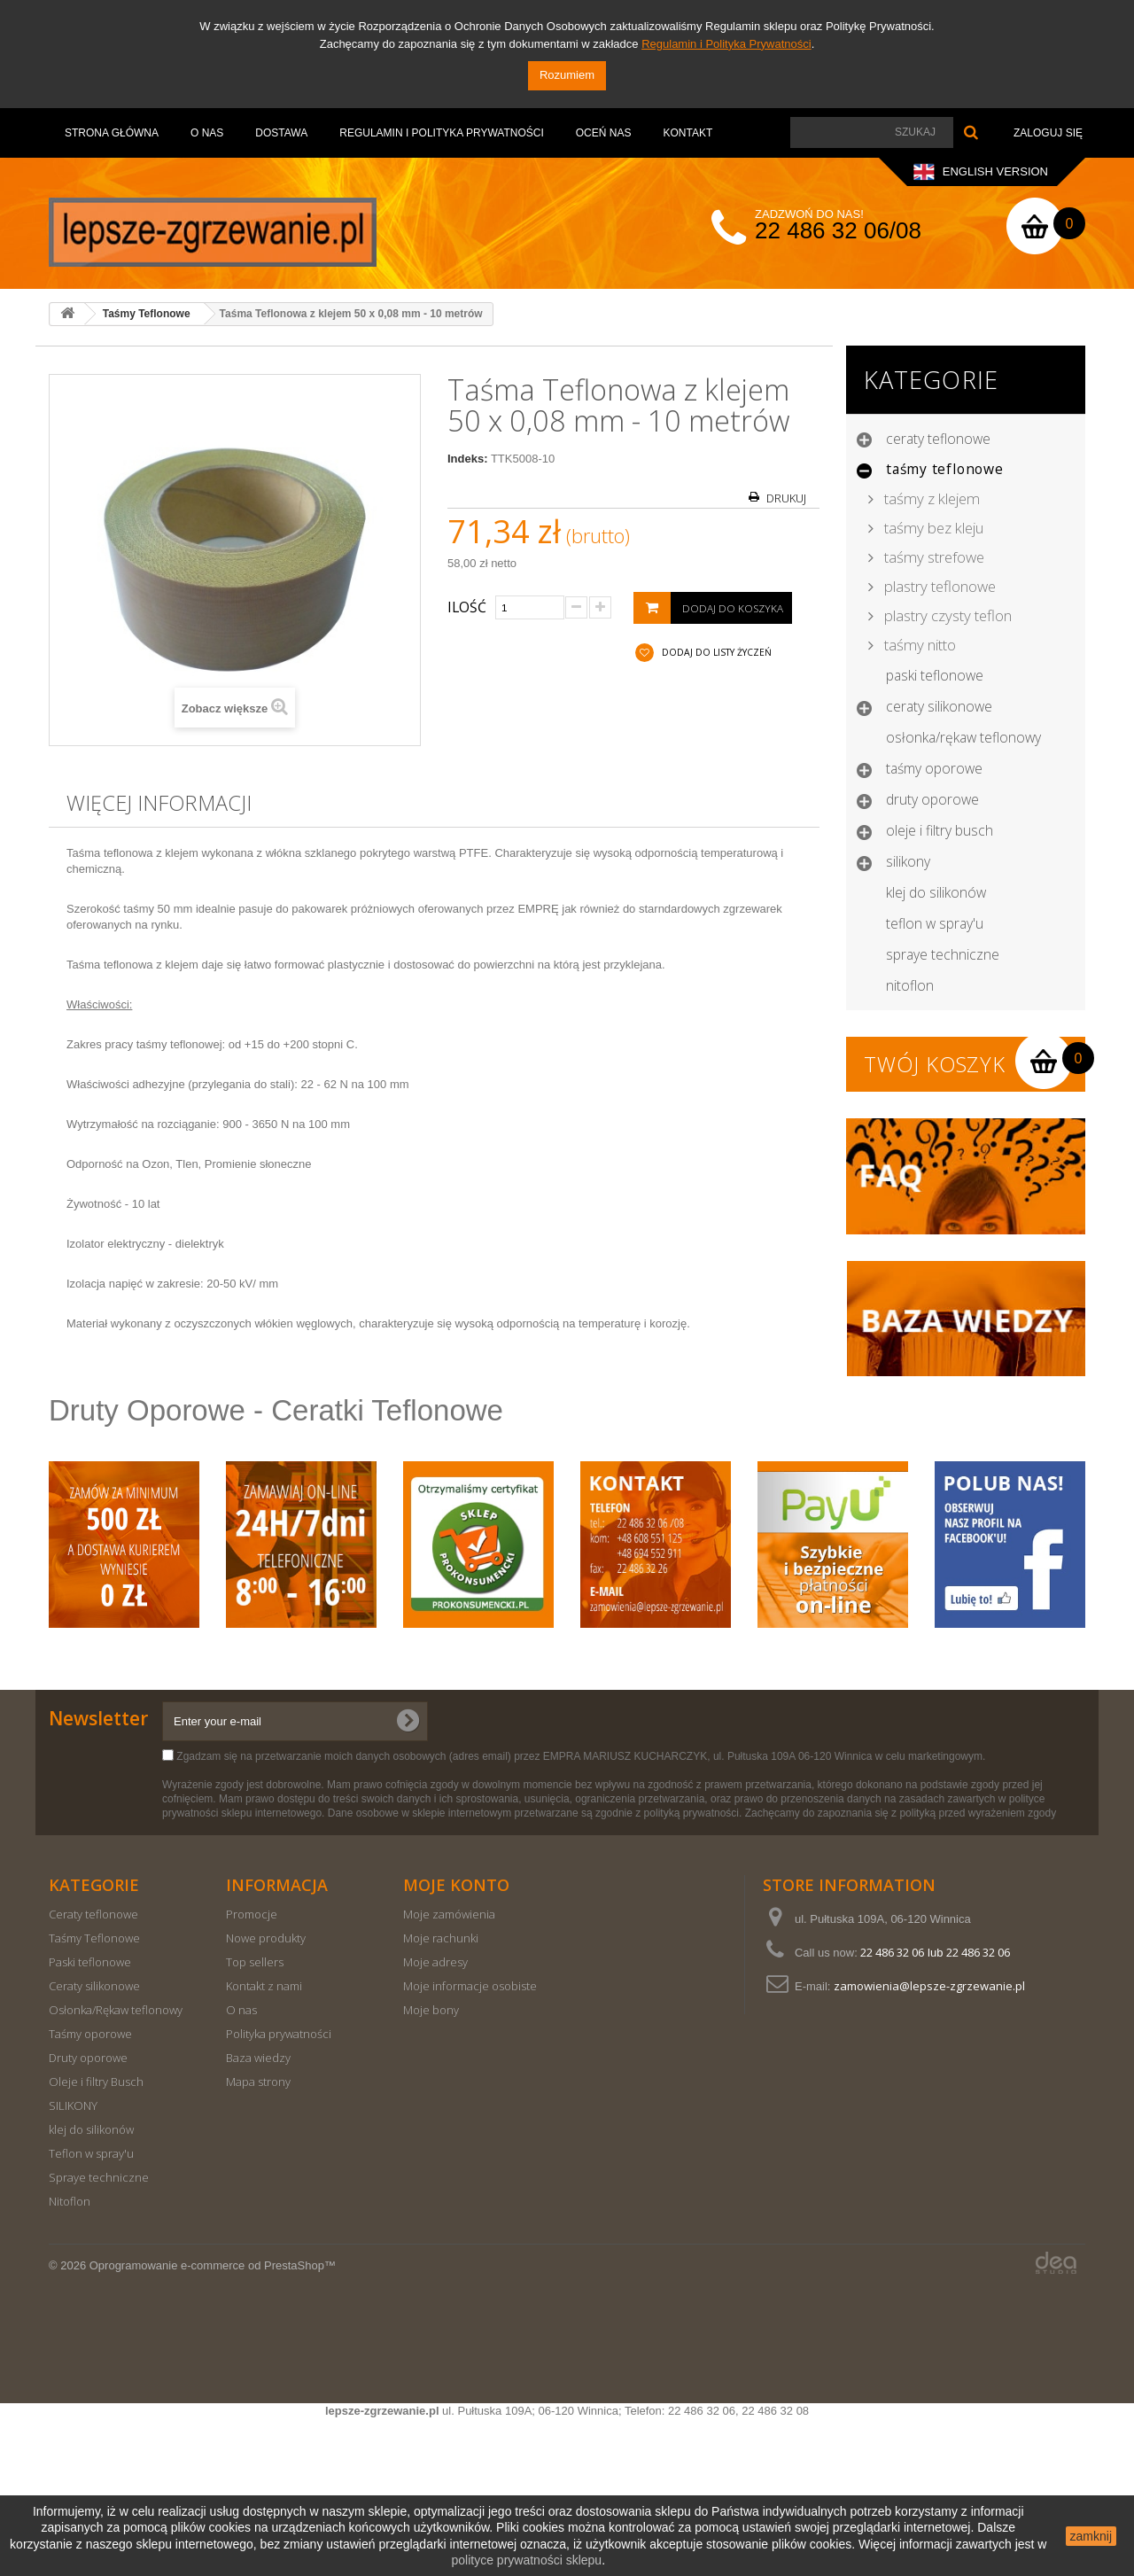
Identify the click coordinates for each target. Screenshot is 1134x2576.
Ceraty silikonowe (939, 706)
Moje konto (456, 2041)
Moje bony (431, 2167)
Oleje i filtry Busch (939, 830)
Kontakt (687, 133)
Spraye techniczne (942, 954)
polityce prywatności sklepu (527, 2560)
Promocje (251, 2071)
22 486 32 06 (892, 2109)
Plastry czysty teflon (946, 615)
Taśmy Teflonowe (945, 469)
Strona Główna (112, 133)
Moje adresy (435, 2119)
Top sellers (255, 2119)
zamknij (1091, 2536)
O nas (206, 133)
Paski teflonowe (934, 675)
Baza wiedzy (258, 2214)
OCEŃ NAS (604, 133)
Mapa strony (258, 2238)
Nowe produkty (266, 2095)
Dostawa (281, 133)
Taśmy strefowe (932, 557)
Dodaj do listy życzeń (715, 652)
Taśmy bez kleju (932, 528)
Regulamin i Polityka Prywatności (726, 44)
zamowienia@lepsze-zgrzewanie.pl (929, 2143)
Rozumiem (567, 75)
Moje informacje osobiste (470, 2143)
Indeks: (467, 458)
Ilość (466, 607)
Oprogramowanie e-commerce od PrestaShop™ (212, 2422)
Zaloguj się (1048, 133)
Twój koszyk (935, 1064)
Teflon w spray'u (934, 923)
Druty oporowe (932, 799)
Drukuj (786, 498)
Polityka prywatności (278, 2191)
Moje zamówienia (449, 2071)
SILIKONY (908, 861)
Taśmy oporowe (934, 768)
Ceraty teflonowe (938, 438)
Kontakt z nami (264, 2143)
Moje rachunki (440, 2095)
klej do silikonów (936, 892)
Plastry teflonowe (938, 586)
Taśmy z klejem (930, 498)
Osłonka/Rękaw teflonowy (963, 737)
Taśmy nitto (918, 644)
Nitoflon (910, 985)
